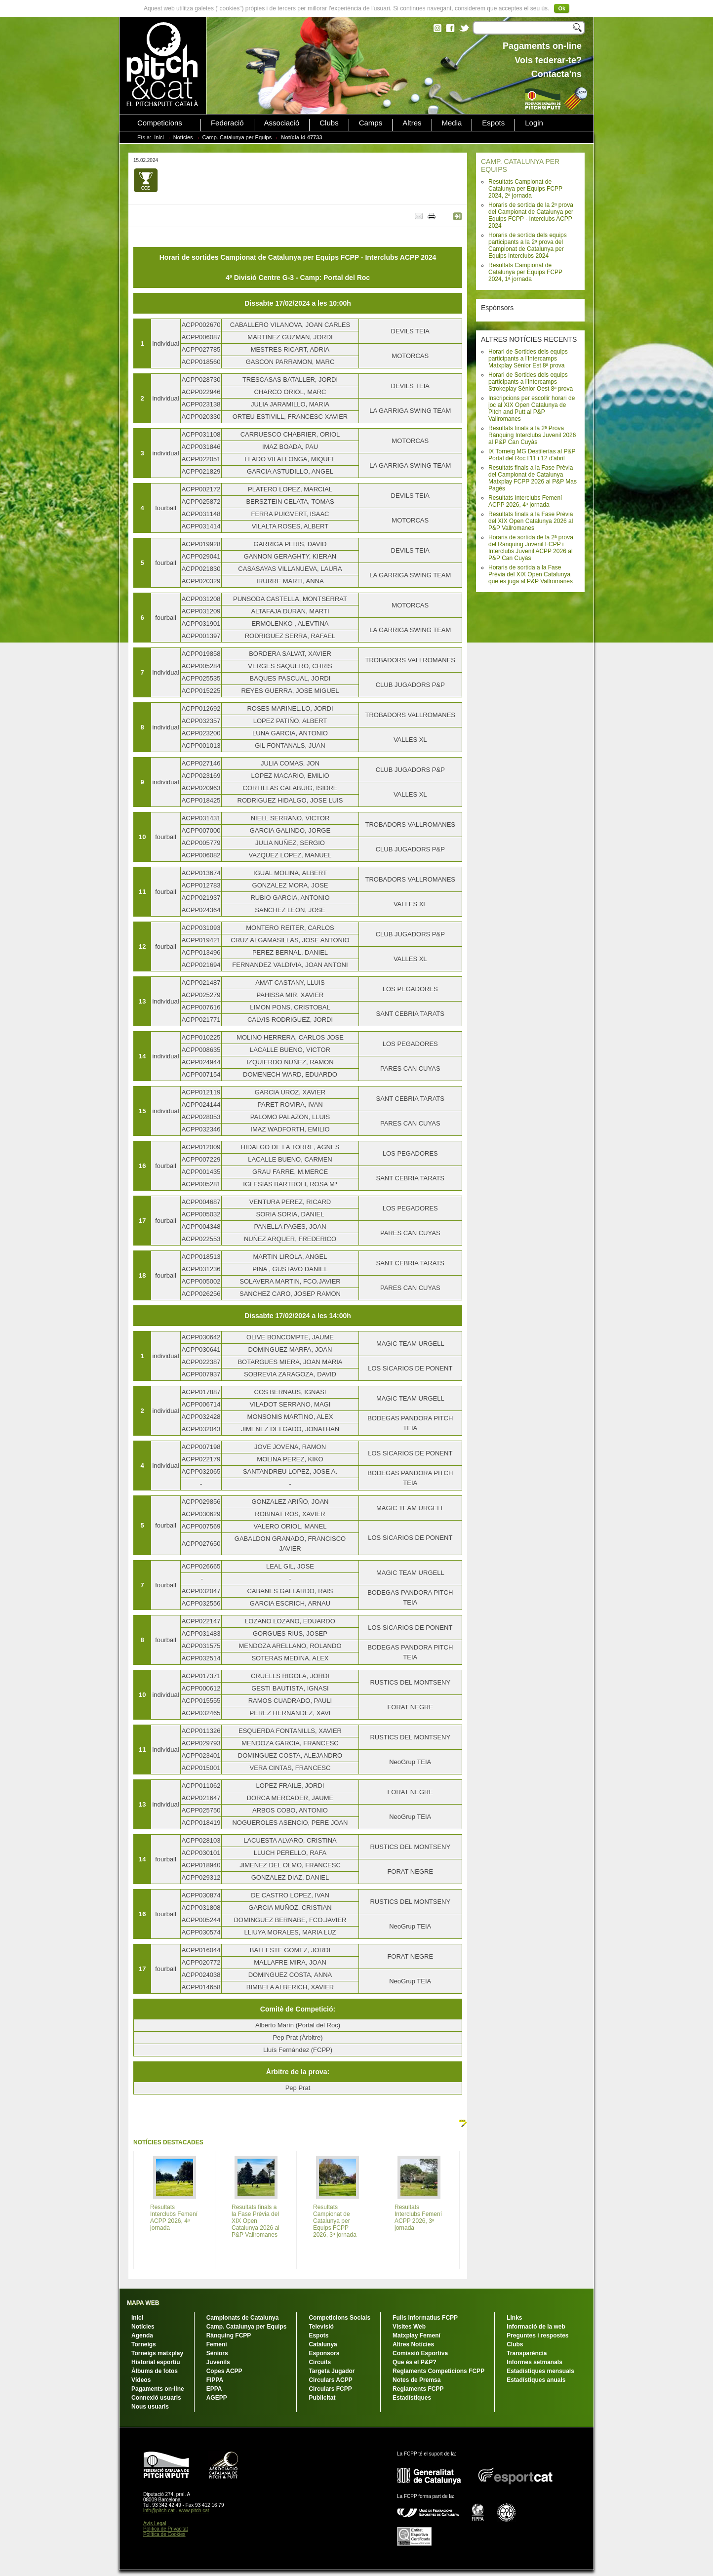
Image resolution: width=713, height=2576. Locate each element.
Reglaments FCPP (418, 2388)
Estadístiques (412, 2397)
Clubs (328, 123)
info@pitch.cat (159, 2510)
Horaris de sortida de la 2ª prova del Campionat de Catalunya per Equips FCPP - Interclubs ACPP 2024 (530, 215)
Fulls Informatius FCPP (425, 2317)
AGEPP (216, 2397)
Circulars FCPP (330, 2388)
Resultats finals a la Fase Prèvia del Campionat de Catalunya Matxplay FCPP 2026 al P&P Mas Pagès (532, 478)
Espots (493, 123)
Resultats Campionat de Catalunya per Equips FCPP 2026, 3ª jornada (334, 2221)
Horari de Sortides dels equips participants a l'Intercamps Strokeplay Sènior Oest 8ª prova (530, 381)
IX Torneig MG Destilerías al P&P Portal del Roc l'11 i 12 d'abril (531, 455)
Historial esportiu (155, 2362)
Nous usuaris (150, 2406)
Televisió (321, 2326)
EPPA (214, 2388)
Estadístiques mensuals (540, 2371)
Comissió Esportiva (420, 2353)
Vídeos (141, 2379)
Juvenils (218, 2362)
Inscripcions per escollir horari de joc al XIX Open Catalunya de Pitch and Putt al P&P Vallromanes (531, 408)
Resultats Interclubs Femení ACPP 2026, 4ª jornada (525, 501)
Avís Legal (154, 2523)
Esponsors (324, 2353)
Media (452, 123)
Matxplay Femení (416, 2335)
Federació (227, 123)
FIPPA (214, 2379)
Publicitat (322, 2397)
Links (514, 2317)
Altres (411, 123)
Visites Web (409, 2326)
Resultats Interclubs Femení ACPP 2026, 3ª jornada (418, 2217)
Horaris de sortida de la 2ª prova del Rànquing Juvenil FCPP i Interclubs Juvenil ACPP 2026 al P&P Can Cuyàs (530, 548)
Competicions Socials (339, 2317)
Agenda (142, 2335)
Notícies (183, 137)
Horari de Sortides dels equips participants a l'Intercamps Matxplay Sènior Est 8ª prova (528, 358)
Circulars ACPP (330, 2379)
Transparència (527, 2353)
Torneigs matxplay (157, 2353)
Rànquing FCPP (228, 2335)
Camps (371, 123)
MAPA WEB (143, 2302)
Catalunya (323, 2344)
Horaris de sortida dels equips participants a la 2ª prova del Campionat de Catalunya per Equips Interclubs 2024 (527, 245)
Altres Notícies (413, 2344)
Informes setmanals (534, 2362)
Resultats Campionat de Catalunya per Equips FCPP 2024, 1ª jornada (525, 272)
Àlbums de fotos (154, 2371)
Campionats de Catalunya (242, 2317)
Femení (216, 2344)
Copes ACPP (224, 2371)
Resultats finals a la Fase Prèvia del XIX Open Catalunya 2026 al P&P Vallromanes (530, 521)
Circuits (320, 2362)
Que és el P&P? (414, 2362)
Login (534, 123)
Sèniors (217, 2353)
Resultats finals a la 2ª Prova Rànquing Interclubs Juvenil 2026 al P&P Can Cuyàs (532, 435)
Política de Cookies (164, 2534)
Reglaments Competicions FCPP (438, 2371)
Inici (159, 137)
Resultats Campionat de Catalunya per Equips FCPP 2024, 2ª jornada (525, 188)
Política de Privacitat (165, 2529)
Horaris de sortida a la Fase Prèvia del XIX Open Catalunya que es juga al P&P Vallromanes (530, 574)
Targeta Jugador (332, 2371)
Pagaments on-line (157, 2388)
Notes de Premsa (416, 2379)
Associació (282, 123)
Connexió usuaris (156, 2397)
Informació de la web (536, 2326)
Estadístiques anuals (536, 2379)
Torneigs (143, 2344)
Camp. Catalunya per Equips (237, 137)
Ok (561, 8)
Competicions (159, 123)
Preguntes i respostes (537, 2335)
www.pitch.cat (194, 2510)
